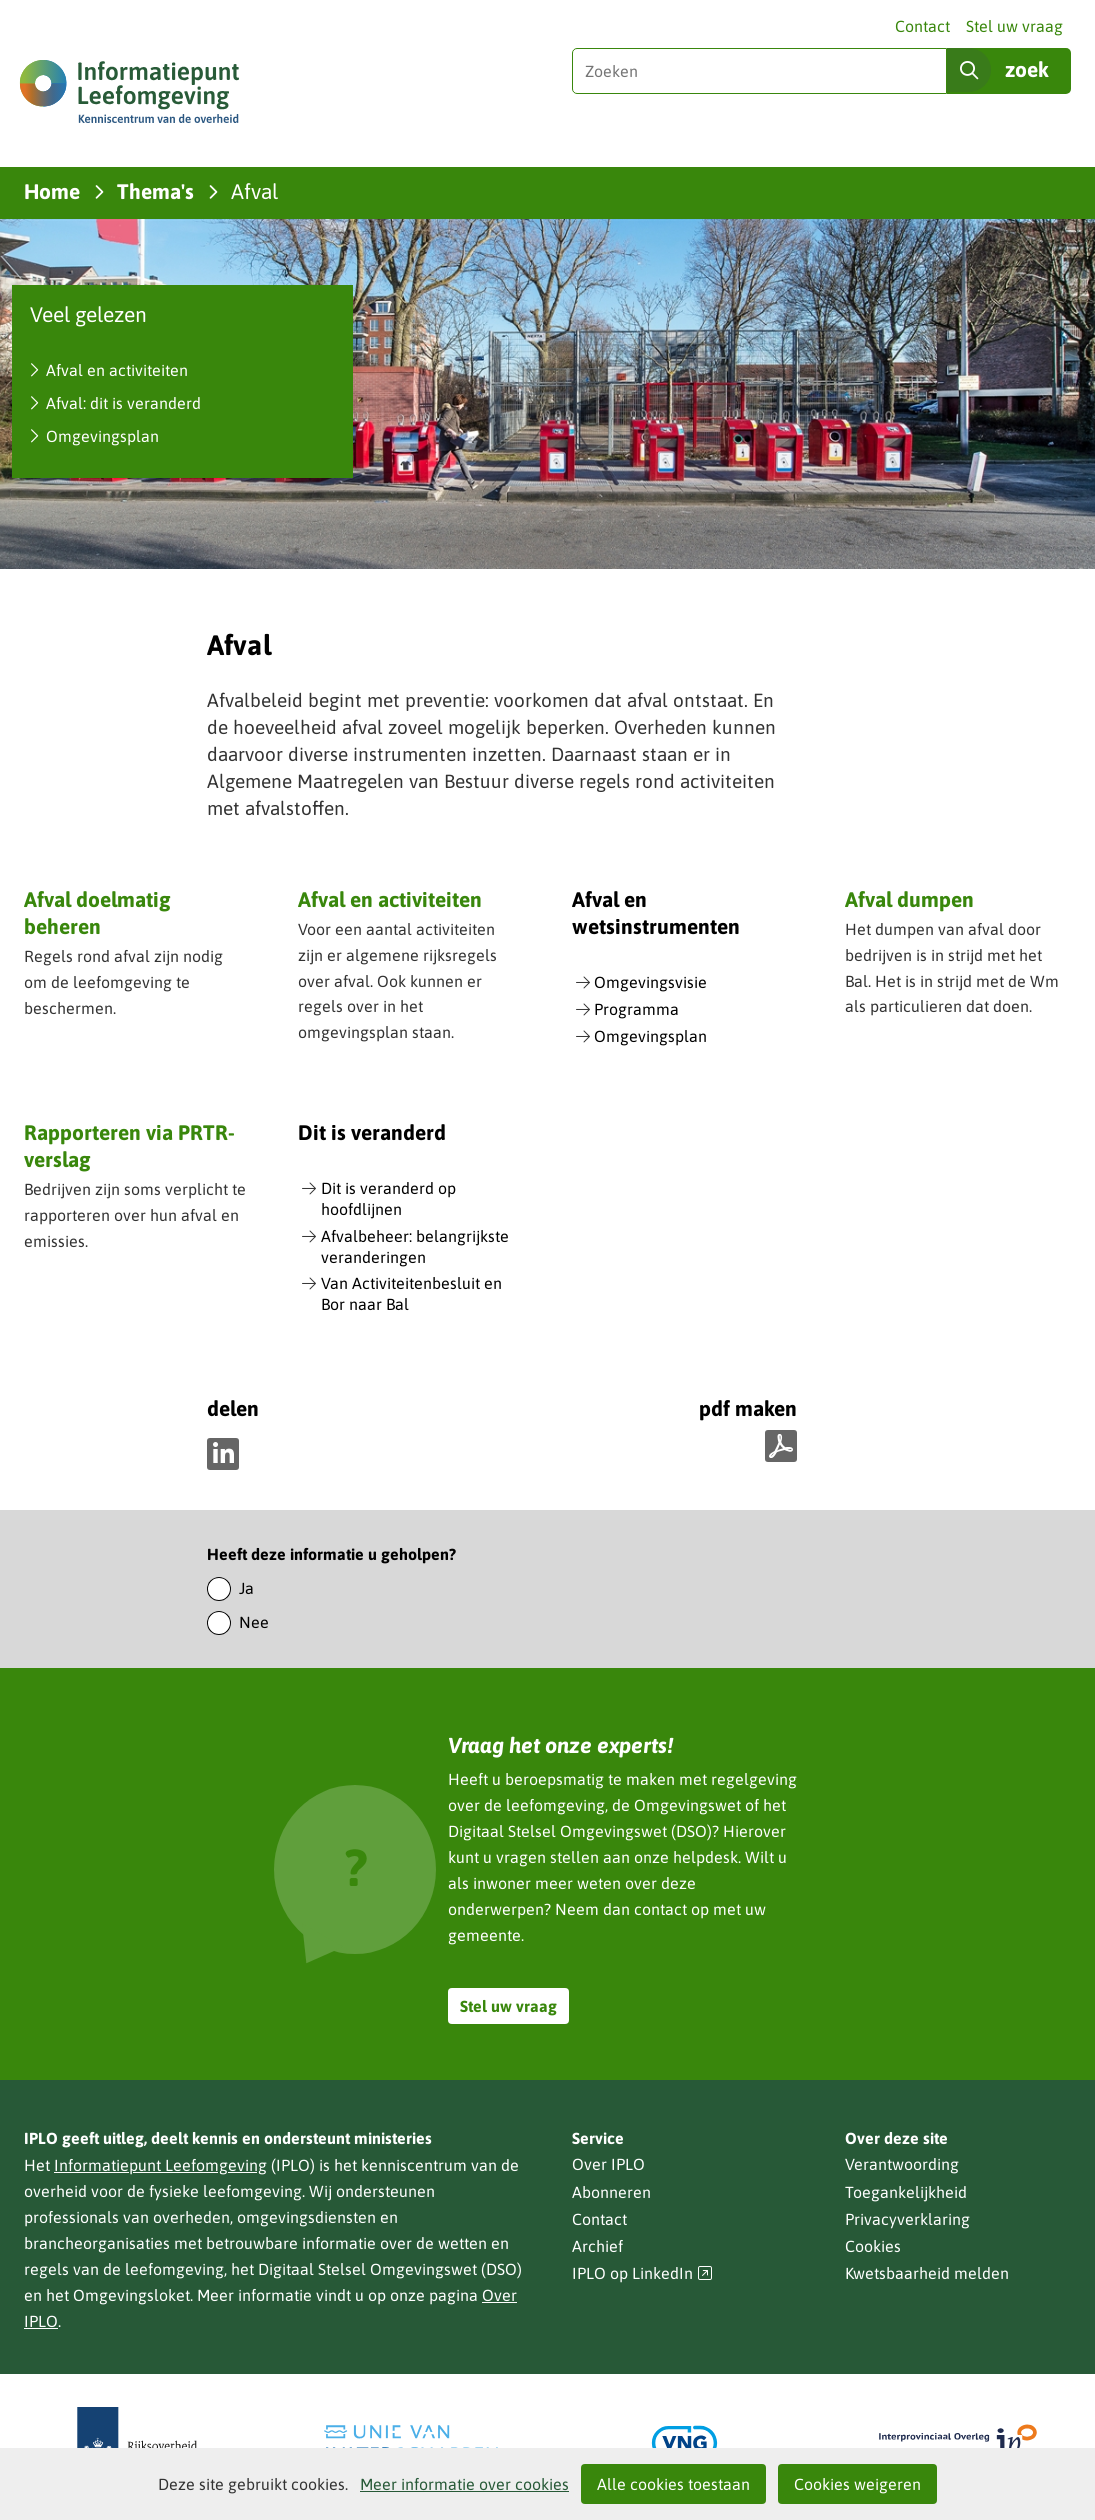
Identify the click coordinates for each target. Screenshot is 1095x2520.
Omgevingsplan (102, 436)
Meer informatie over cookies (464, 2484)
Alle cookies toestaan (673, 2484)
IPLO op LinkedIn (643, 2273)
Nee (254, 1622)
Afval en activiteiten (117, 370)
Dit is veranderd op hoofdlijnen (388, 1198)
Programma (636, 1009)
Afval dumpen (909, 899)
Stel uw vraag (1014, 26)
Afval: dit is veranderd (123, 403)
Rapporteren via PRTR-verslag (129, 1145)
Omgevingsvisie (650, 982)
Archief (597, 2246)
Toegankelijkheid (906, 2192)
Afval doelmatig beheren (97, 912)
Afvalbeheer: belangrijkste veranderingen (415, 1246)
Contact (922, 26)
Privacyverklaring (907, 2219)
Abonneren (611, 2192)
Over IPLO (608, 2164)
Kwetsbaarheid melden (927, 2273)
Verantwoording (902, 2164)
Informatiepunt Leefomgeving (160, 2165)
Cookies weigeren (857, 2484)
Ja (246, 1588)
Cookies (873, 2246)
